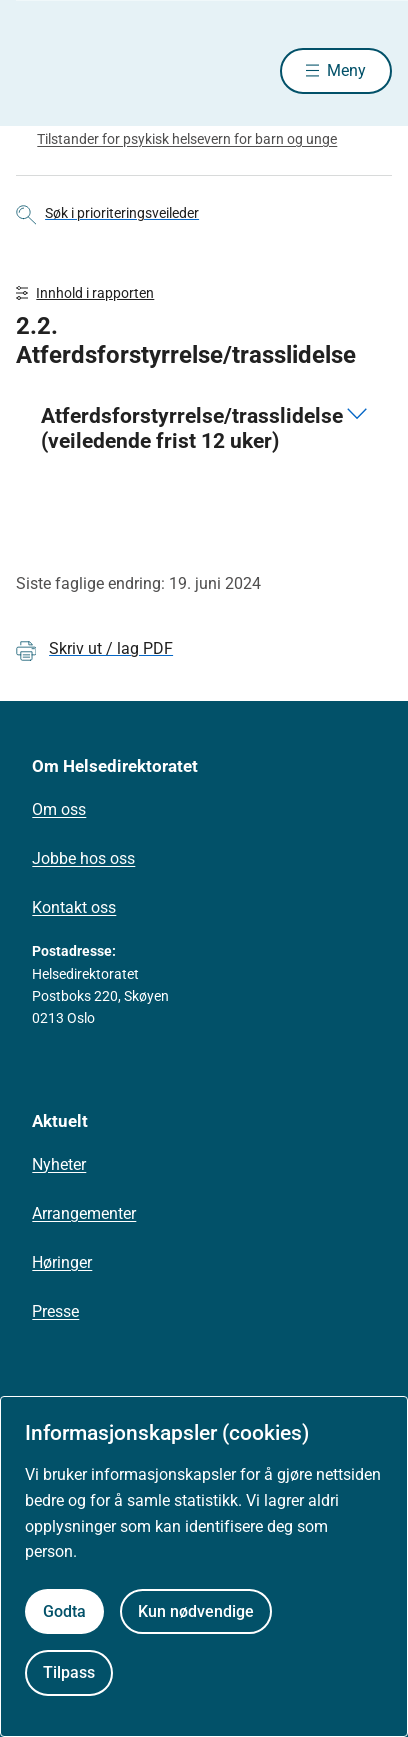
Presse (55, 1311)
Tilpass (69, 1672)
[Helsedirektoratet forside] (40, 70)
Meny (346, 70)
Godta (64, 1611)
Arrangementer (84, 1213)
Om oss (59, 809)
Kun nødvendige (196, 1611)
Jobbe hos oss (83, 858)
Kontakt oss (74, 907)
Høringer (62, 1262)
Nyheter (59, 1164)
